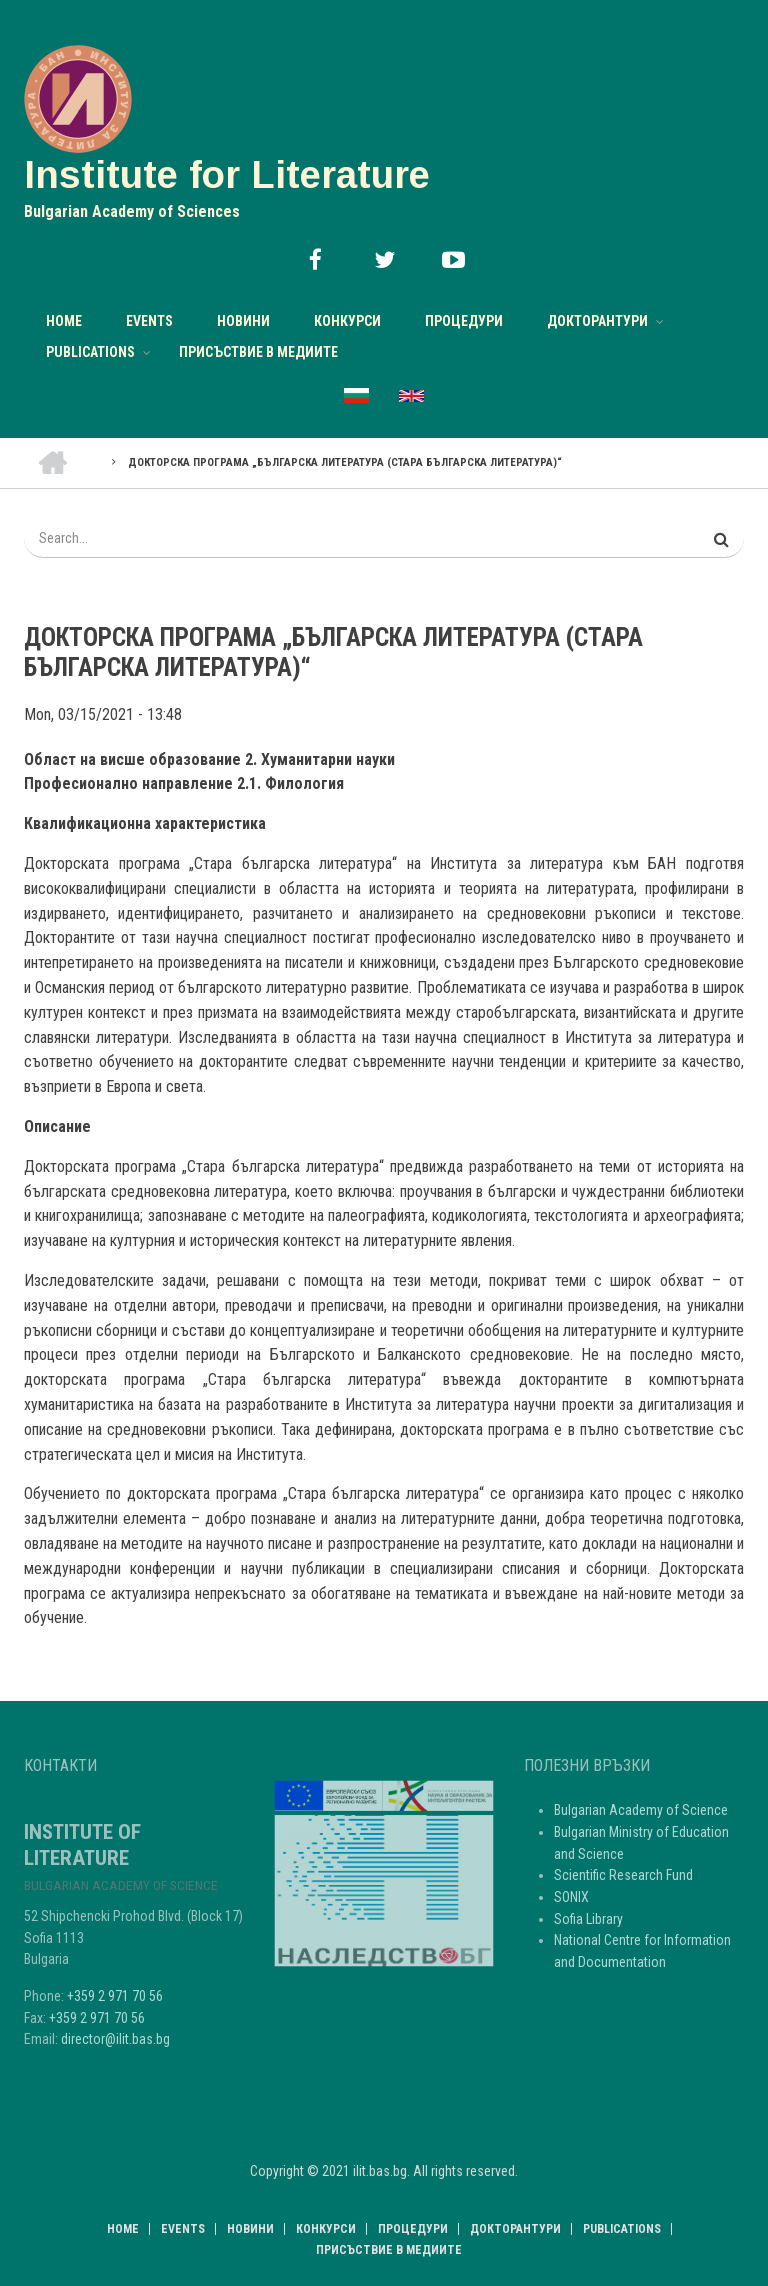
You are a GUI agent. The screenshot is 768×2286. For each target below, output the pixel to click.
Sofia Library (588, 1919)
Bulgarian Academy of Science (641, 1810)
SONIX (571, 1897)
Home (64, 321)
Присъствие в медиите (258, 352)
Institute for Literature (227, 175)
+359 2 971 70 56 (115, 1996)
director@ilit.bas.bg (115, 2039)
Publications (90, 352)
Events (149, 321)
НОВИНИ (243, 321)
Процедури (464, 321)
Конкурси (347, 321)
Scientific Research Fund (623, 1875)
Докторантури (597, 321)
